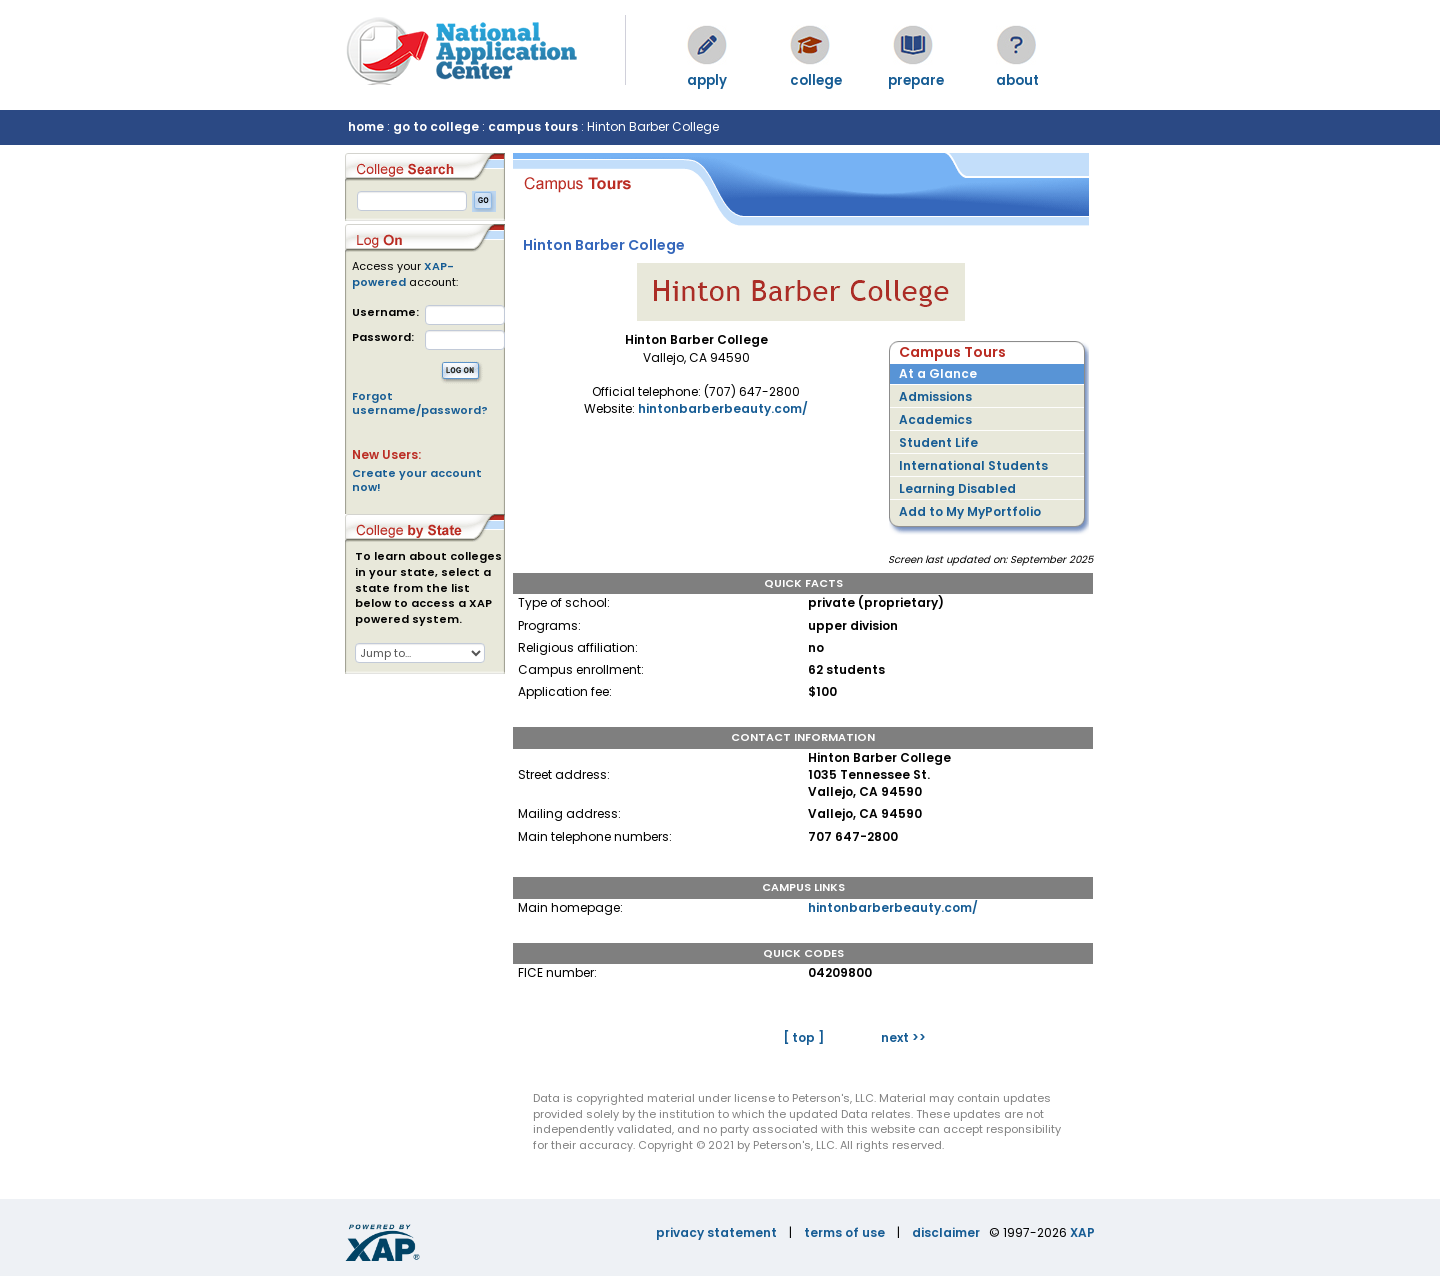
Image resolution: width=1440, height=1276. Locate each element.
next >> (903, 1037)
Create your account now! (417, 480)
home (366, 126)
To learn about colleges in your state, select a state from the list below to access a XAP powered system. (428, 588)
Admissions (935, 396)
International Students (973, 465)
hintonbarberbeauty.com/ (723, 408)
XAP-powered (403, 274)
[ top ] (803, 1037)
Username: (385, 312)
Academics (935, 419)
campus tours (533, 126)
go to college (436, 126)
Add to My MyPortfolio (970, 511)
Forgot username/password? (420, 403)
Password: (383, 337)
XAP (1082, 1232)
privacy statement (716, 1232)
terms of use (844, 1232)
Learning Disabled (957, 488)
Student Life (938, 442)
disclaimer (946, 1232)
